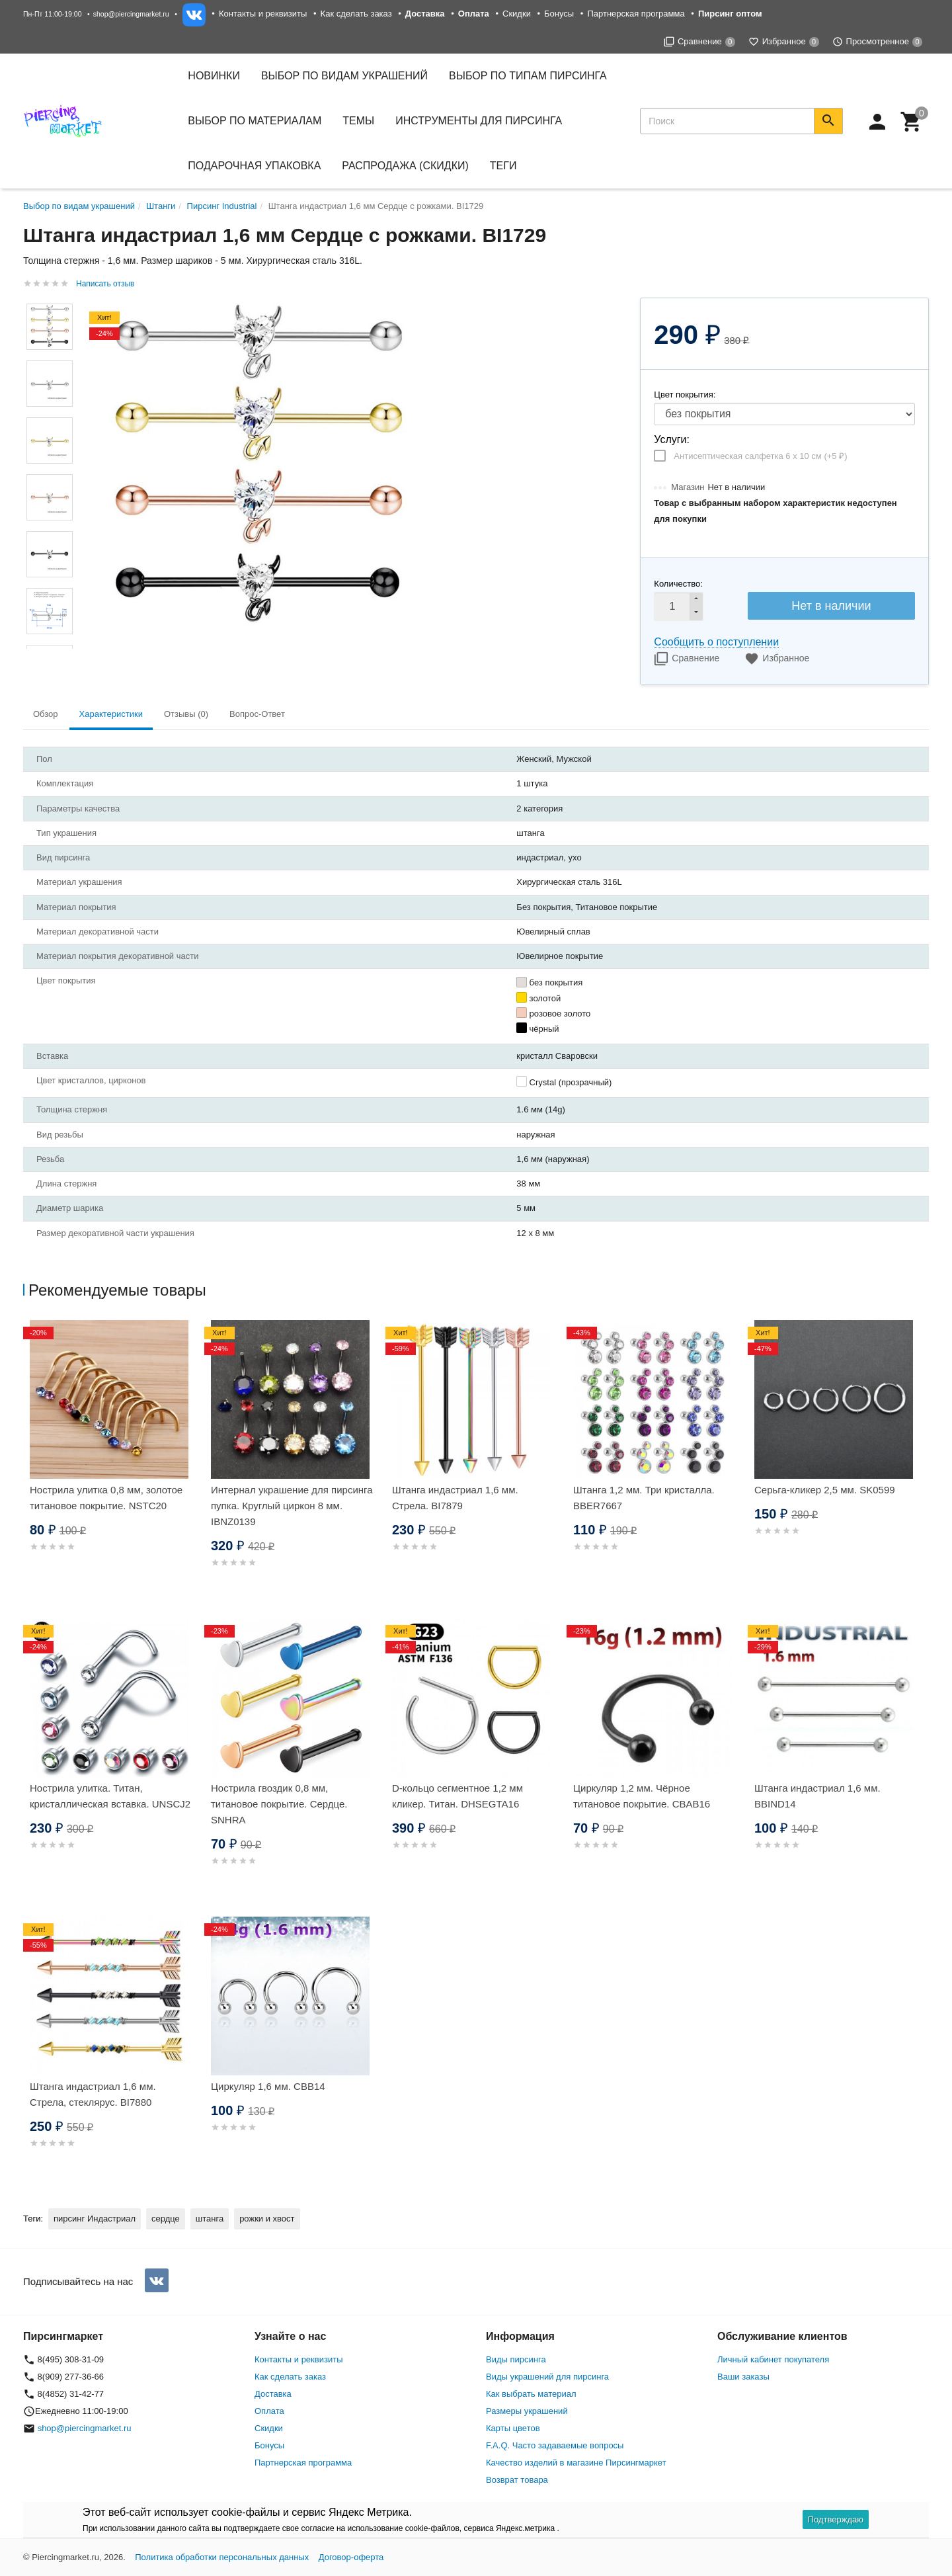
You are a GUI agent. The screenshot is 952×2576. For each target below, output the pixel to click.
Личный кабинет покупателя (773, 2359)
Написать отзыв (105, 283)
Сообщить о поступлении (716, 641)
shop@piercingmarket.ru (131, 14)
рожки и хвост (266, 2218)
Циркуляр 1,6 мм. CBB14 (268, 2086)
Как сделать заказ (356, 14)
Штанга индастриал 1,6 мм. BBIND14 (817, 1795)
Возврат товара (517, 2480)
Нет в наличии (831, 605)
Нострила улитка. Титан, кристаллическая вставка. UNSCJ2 (110, 1795)
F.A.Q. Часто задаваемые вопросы (554, 2445)
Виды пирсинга (516, 2359)
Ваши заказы (743, 2377)
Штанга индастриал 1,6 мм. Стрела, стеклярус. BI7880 (93, 2094)
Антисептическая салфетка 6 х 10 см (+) (760, 456)
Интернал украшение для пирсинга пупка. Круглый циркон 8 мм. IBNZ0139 (292, 1505)
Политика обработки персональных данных (222, 2557)
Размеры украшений (527, 2411)
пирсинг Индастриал (95, 2218)
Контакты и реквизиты (263, 14)
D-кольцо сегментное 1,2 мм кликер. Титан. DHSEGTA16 (457, 1795)
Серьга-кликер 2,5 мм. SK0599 (824, 1489)
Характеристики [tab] (111, 714)
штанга (209, 2218)
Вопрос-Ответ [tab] (257, 714)
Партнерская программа (635, 14)
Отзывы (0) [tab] (186, 714)
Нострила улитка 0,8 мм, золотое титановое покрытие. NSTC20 (106, 1497)
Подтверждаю (835, 2519)
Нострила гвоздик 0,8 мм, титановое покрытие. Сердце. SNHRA (279, 1803)
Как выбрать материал (531, 2394)
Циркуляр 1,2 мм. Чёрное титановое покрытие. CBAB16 (641, 1795)
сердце (165, 2218)
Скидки (516, 14)
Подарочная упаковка (254, 165)
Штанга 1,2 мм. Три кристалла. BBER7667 (644, 1497)
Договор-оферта (351, 2557)
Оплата (269, 2411)
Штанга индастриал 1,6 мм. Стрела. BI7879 (455, 1497)
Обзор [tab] (45, 714)
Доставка (273, 2394)
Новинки (214, 75)
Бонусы (559, 14)
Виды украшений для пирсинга (547, 2377)
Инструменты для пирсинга (478, 120)
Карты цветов (513, 2428)
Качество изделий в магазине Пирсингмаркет (576, 2463)
